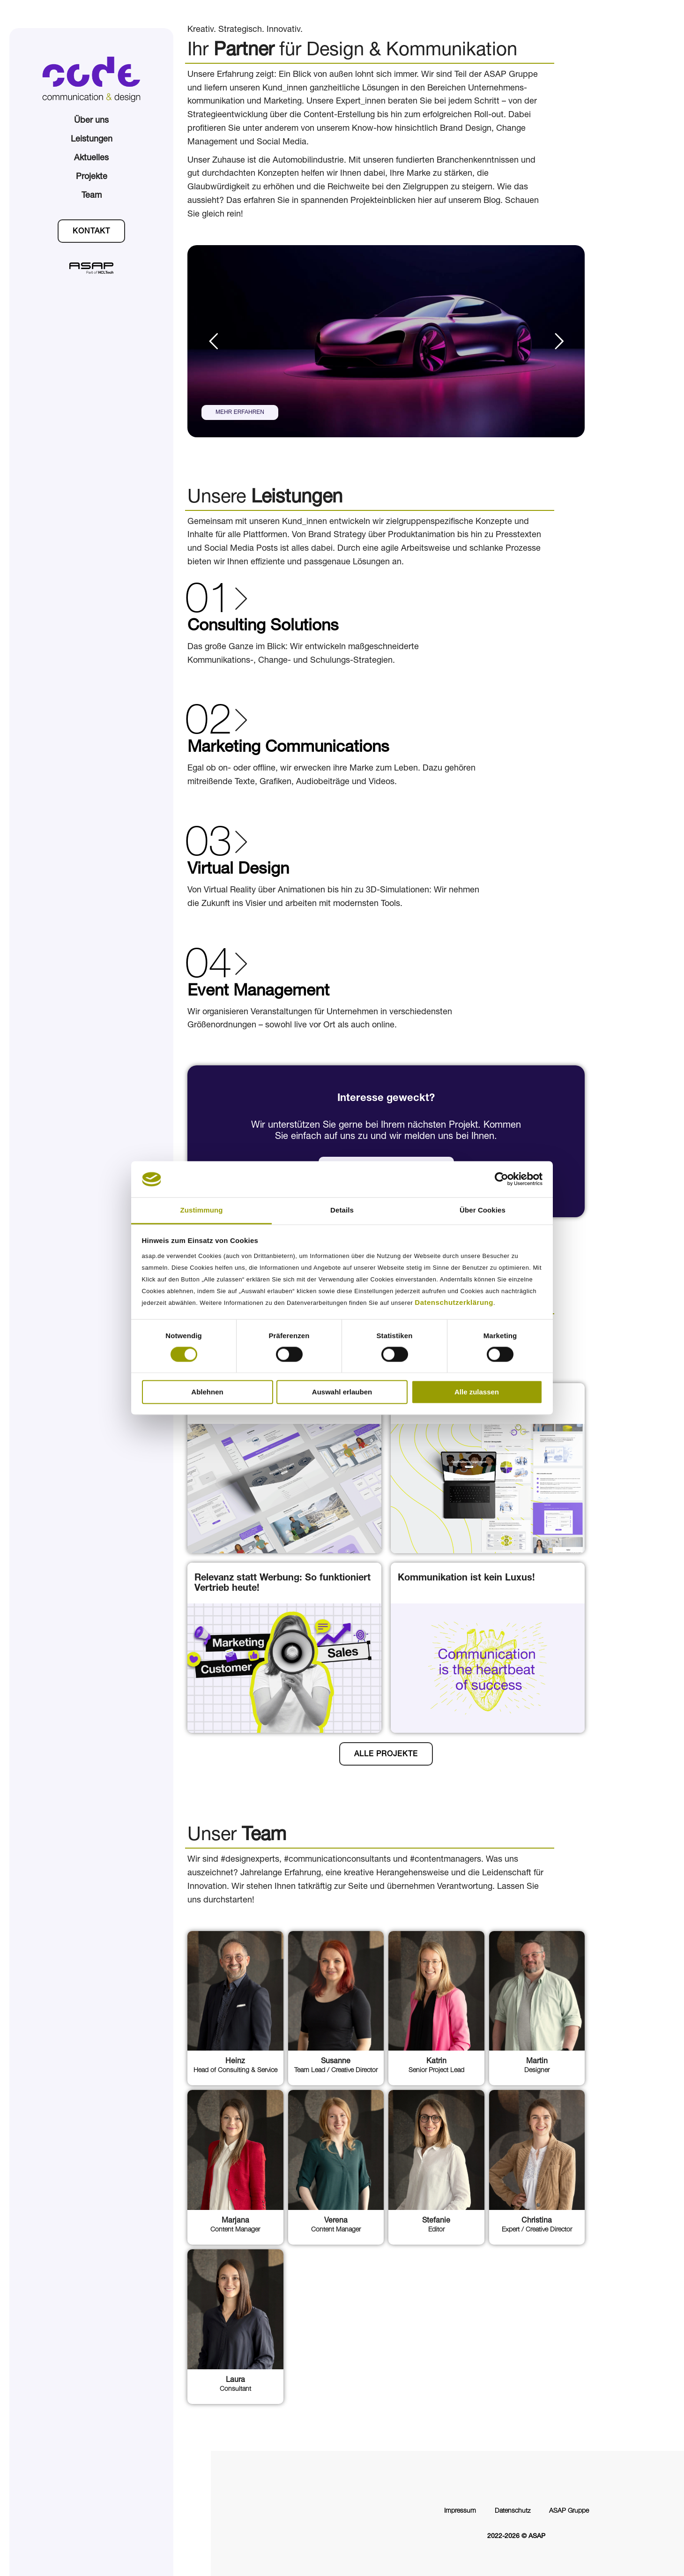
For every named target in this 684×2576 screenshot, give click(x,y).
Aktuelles (91, 158)
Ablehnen (207, 1392)
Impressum (460, 2511)
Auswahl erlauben (342, 1392)
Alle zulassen (476, 1392)
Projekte (91, 177)
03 (208, 846)
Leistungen (91, 139)
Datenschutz (512, 2511)
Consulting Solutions (263, 627)
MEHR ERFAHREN (240, 412)
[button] (91, 231)
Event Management (258, 992)
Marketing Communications (288, 748)
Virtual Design (238, 870)
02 (208, 725)
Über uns (91, 121)
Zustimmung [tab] (201, 1210)
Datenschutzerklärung (454, 1302)
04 (208, 968)
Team (92, 196)
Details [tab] (342, 1210)
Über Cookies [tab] (483, 1210)
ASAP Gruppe (569, 2511)
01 (208, 603)
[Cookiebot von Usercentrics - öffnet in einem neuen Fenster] (502, 1179)
